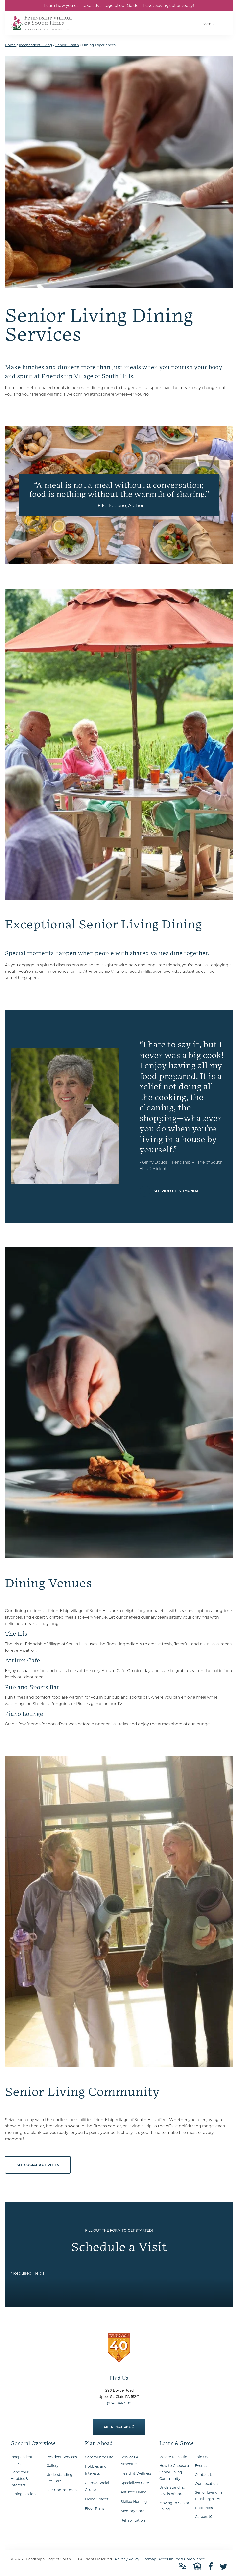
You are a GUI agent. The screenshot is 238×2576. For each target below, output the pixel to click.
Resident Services (62, 2457)
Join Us (201, 2457)
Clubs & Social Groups (97, 2486)
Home (10, 45)
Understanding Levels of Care (172, 2490)
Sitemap (149, 2559)
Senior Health (67, 45)
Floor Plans (94, 2508)
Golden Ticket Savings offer (154, 5)
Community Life (99, 2457)
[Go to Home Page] (41, 27)
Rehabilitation (133, 2520)
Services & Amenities (129, 2460)
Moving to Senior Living (174, 2506)
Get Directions (119, 2424)
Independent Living (35, 45)
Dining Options (24, 2494)
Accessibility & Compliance (181, 2559)
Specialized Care (135, 2483)
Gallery (53, 2465)
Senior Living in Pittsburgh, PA (208, 2495)
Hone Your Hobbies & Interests (20, 2478)
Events (201, 2465)
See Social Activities (38, 2165)
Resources (204, 2508)
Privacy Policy (127, 2559)
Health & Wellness (136, 2473)
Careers (203, 2515)
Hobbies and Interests (95, 2470)
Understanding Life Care (59, 2477)
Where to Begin (173, 2457)
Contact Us (204, 2474)
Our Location (206, 2483)
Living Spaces (97, 2499)
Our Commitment (62, 2490)
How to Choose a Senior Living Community (174, 2472)
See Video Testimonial (169, 1191)
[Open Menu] (221, 24)
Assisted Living (134, 2492)
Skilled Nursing (134, 2501)
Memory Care (132, 2511)
